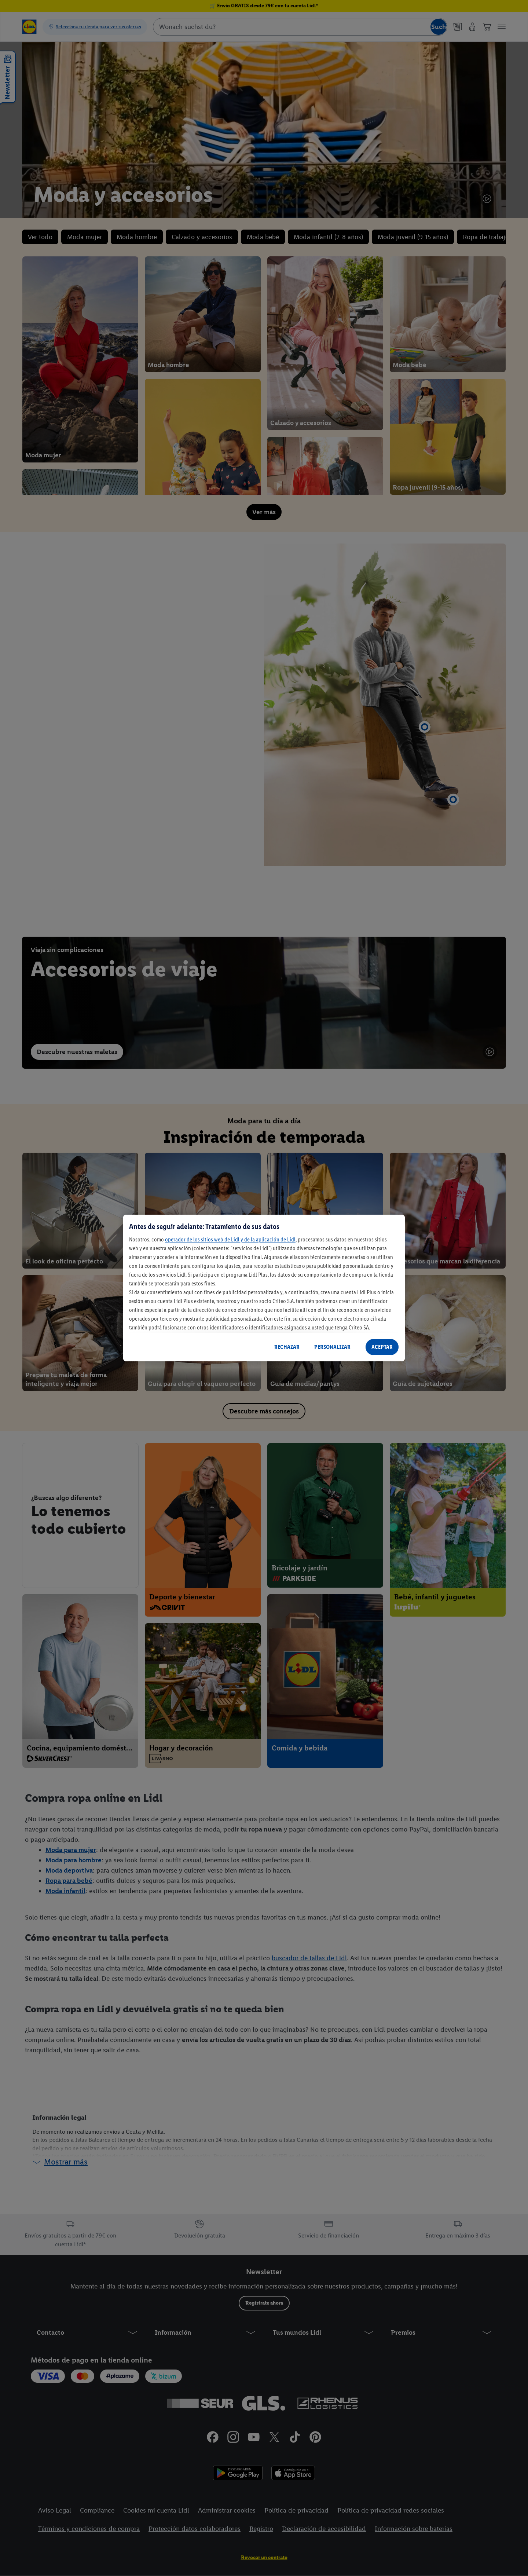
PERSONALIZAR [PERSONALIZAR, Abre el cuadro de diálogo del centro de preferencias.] (332, 1346)
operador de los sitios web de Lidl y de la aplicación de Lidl (230, 1239)
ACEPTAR (382, 1346)
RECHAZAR (287, 1346)
